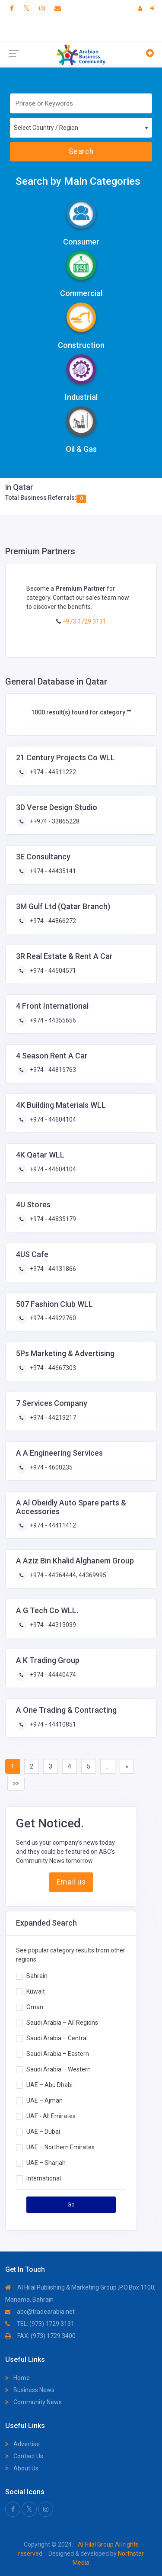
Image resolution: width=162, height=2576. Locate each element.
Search (81, 151)
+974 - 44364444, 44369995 (67, 1575)
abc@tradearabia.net (40, 2311)
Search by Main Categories (78, 181)
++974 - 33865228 (54, 821)
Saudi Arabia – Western (58, 2068)
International (43, 2177)
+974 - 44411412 (52, 1525)
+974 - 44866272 (52, 920)
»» (16, 1783)
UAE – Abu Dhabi (49, 2084)
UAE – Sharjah (46, 2162)
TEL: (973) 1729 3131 (39, 2323)
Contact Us (24, 2456)
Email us (71, 1882)
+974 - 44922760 (52, 1318)
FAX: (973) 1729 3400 (40, 2335)
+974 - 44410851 (52, 1724)
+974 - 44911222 (52, 772)
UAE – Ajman (44, 2100)
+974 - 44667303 (52, 1367)
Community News (33, 2402)
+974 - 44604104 (52, 1119)
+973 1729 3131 (83, 621)
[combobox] (81, 128)
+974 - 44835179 (52, 1219)
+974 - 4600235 (51, 1467)
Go (71, 2204)
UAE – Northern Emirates (60, 2146)
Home (17, 2377)
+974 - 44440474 (52, 1674)
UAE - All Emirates (51, 2115)
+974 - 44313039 (52, 1624)
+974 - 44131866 (52, 1268)
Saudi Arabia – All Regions (62, 2022)
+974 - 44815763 (52, 1069)
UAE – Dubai (43, 2131)
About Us (21, 2468)
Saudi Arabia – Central (57, 2037)
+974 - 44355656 (52, 1020)
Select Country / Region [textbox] (46, 127)
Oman (34, 2006)
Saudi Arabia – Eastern (57, 2053)
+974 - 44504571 (52, 970)
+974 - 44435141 (52, 871)
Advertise (22, 2444)
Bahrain (37, 1975)
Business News (29, 2389)
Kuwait (35, 1990)
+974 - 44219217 (52, 1417)
